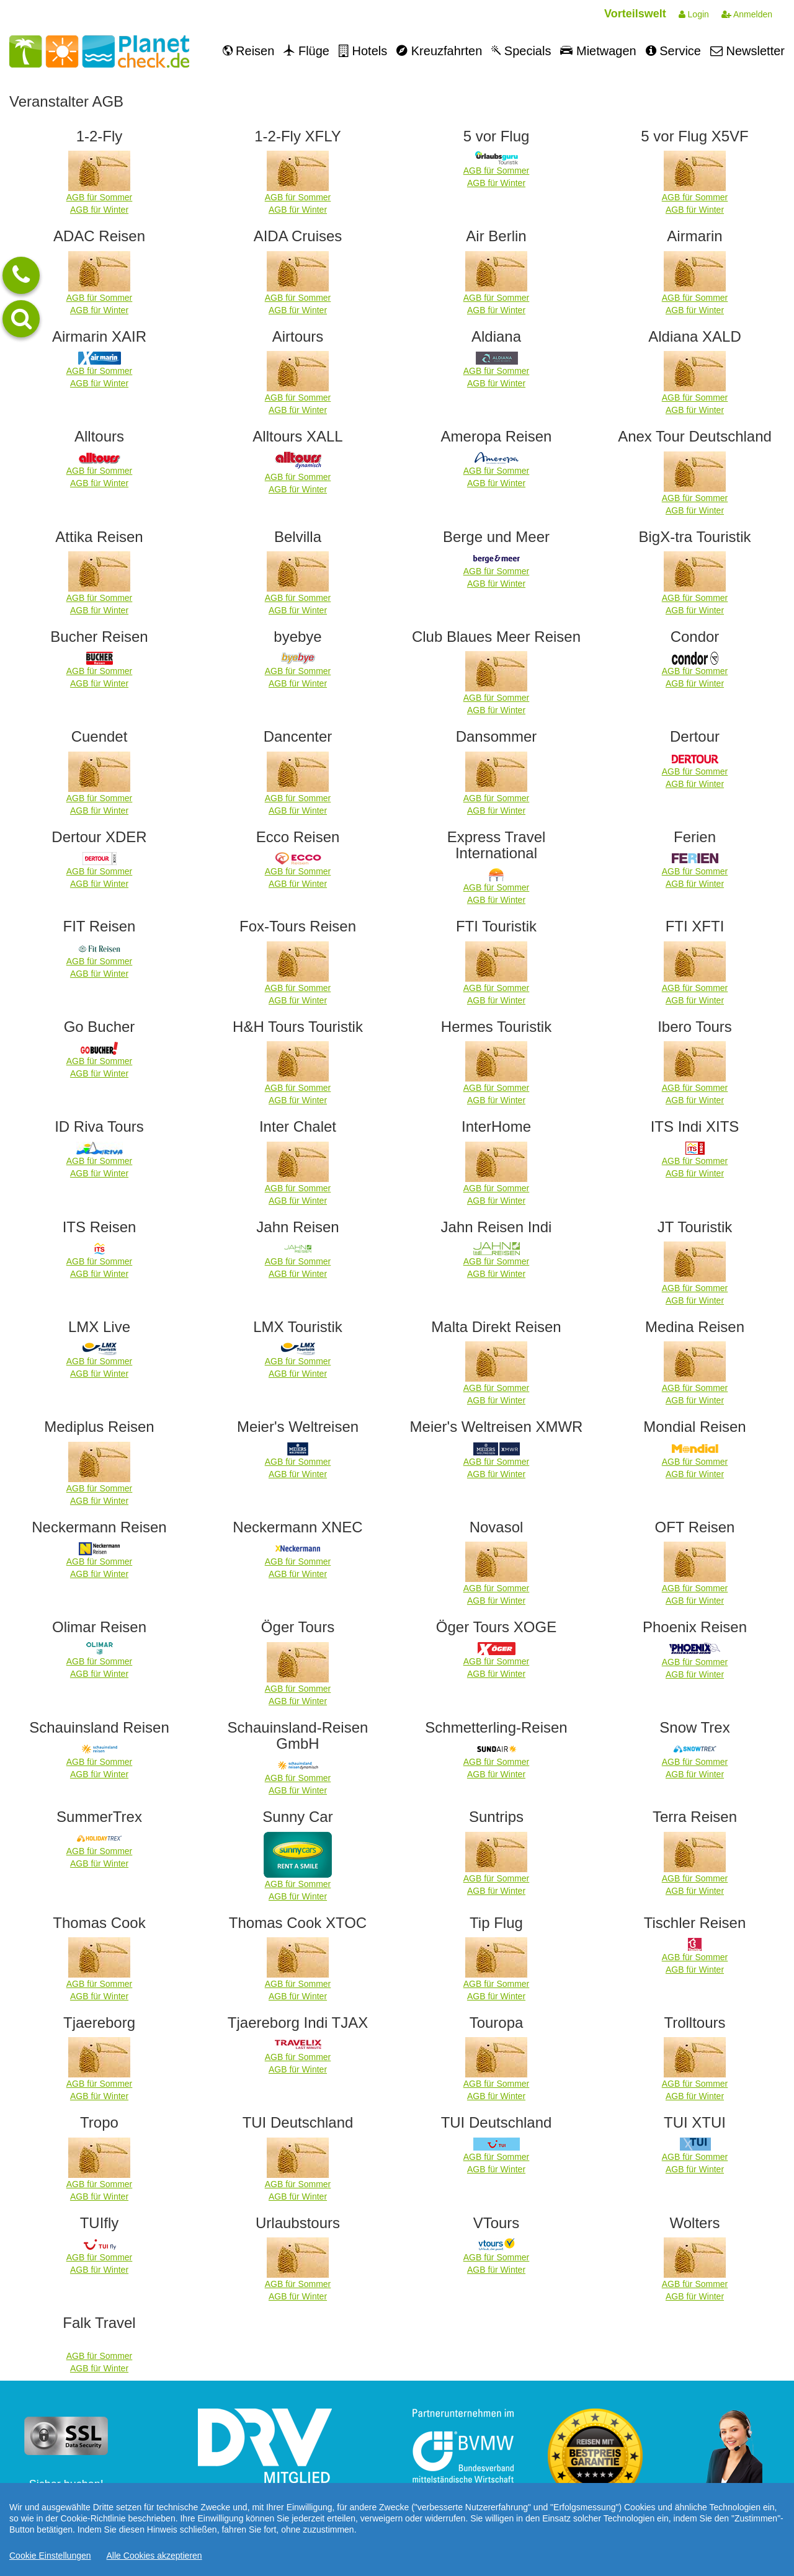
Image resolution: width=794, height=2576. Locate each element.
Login (694, 14)
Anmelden (746, 14)
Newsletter (747, 51)
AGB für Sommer (99, 197)
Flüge (306, 51)
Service (673, 51)
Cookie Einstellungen (50, 2555)
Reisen (249, 51)
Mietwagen (598, 51)
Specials (521, 51)
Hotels (363, 51)
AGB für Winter (99, 210)
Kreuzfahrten (439, 51)
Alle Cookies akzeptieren (154, 2555)
